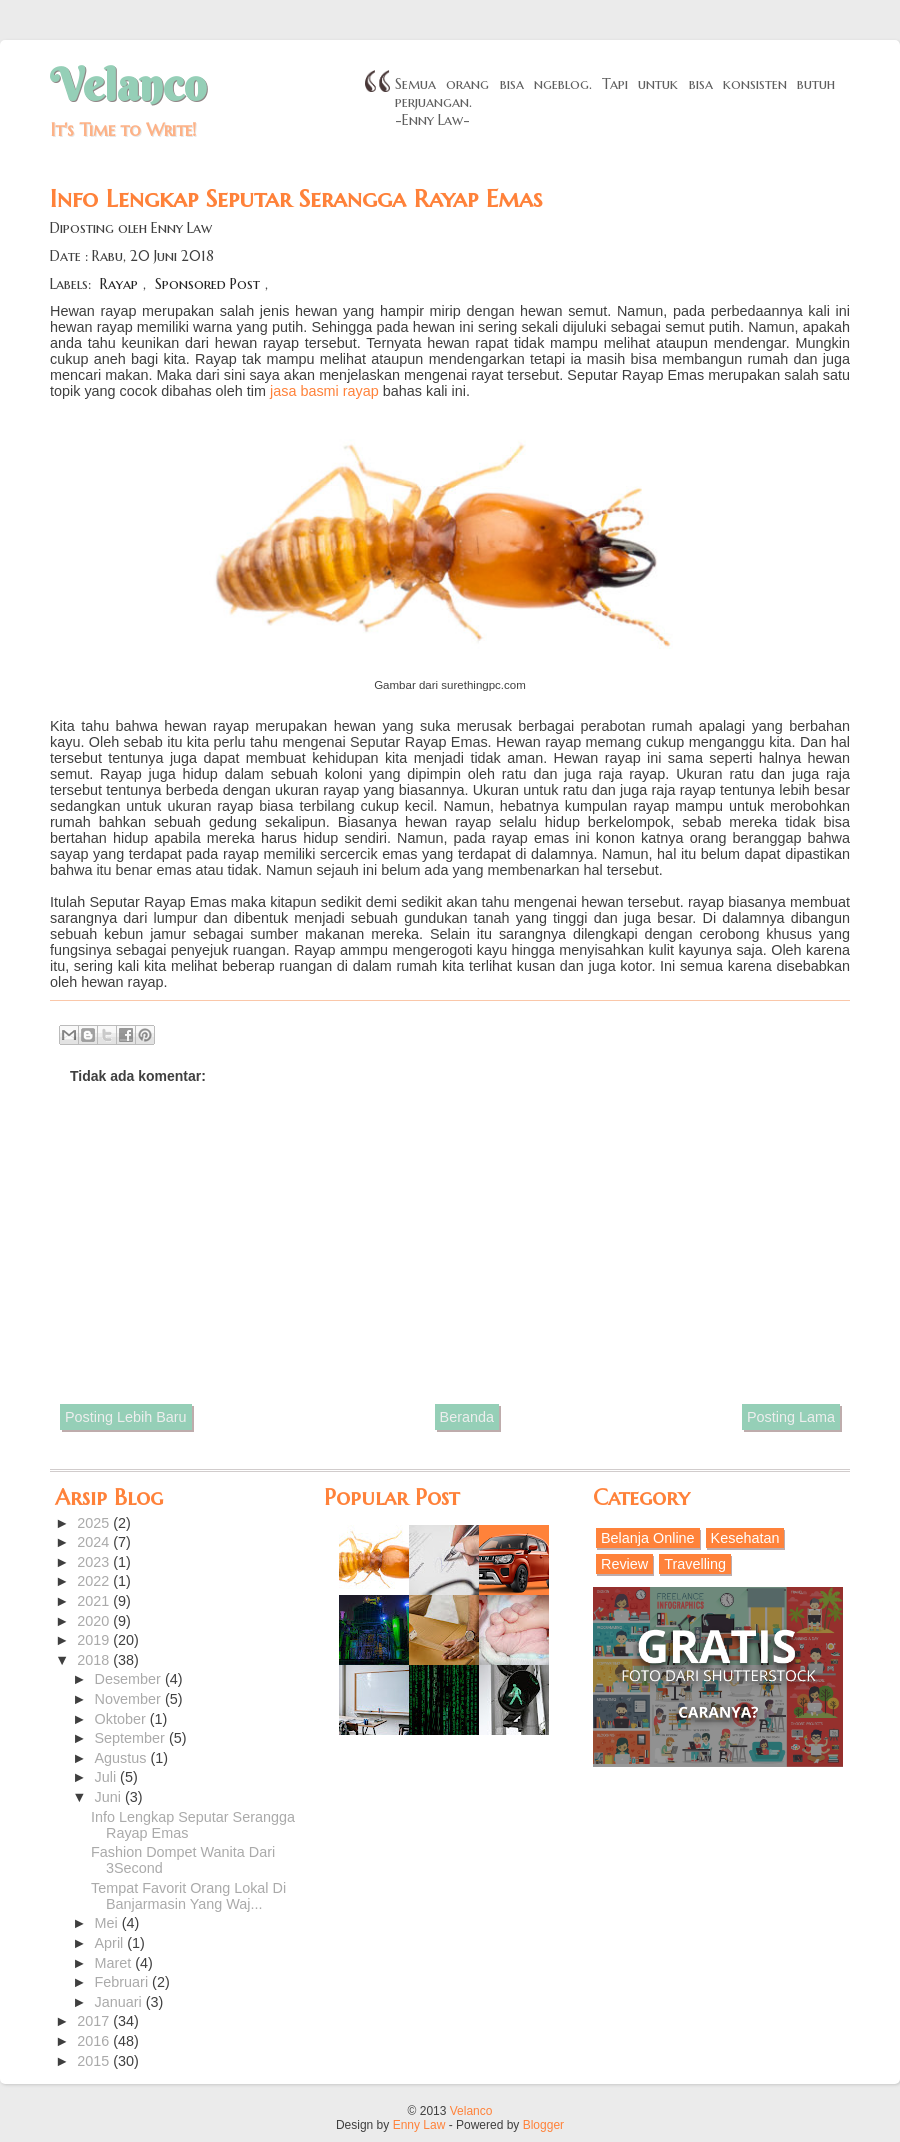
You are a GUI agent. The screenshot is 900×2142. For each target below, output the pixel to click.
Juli (108, 1777)
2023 (95, 1562)
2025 (95, 1523)
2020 (95, 1621)
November (130, 1699)
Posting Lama (791, 1417)
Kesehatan (745, 1538)
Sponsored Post (207, 284)
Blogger (543, 2125)
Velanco (128, 85)
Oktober (122, 1719)
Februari (124, 1982)
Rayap (119, 284)
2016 (95, 2041)
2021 (95, 1601)
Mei (108, 1923)
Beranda (467, 1417)
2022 (95, 1581)
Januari (120, 2002)
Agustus (123, 1758)
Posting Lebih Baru (126, 1417)
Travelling (695, 1564)
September (132, 1738)
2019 (95, 1640)
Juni (110, 1797)
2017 (95, 2021)
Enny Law (419, 2125)
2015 (95, 2061)
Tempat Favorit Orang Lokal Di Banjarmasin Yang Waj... (188, 1896)
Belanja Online (648, 1538)
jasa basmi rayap (324, 391)
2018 (95, 1660)
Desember (130, 1679)
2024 (95, 1542)
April (111, 1943)
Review (624, 1564)
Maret (115, 1963)
